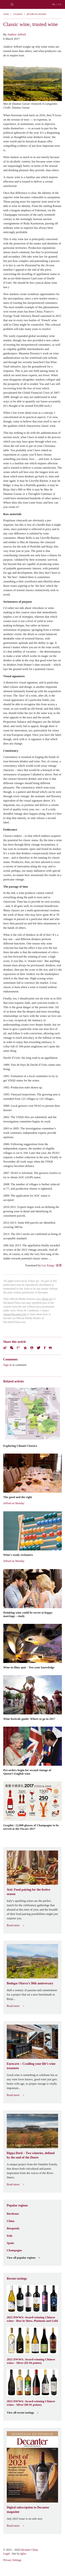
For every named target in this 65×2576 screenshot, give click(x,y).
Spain (10, 2243)
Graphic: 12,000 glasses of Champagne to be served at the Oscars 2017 (31, 1827)
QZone (25, 1347)
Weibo (5, 1347)
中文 (60, 4)
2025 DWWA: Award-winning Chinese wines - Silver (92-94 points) (31, 2361)
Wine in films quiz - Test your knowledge (29, 1667)
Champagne (14, 2250)
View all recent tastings (22, 2412)
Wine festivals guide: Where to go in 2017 (29, 1719)
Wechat (11, 1347)
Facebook (44, 1347)
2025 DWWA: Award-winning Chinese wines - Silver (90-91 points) (31, 2403)
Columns (17, 14)
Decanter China (32, 4)
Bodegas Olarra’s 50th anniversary (30, 1983)
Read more (15, 1925)
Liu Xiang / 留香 (52, 1265)
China (10, 2221)
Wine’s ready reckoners (18, 1555)
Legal (6, 2553)
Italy (10, 2236)
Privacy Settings (12, 2560)
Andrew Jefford (16, 34)
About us (46, 1299)
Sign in (7, 1365)
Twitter (38, 1347)
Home (6, 14)
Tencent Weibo (18, 1347)
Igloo (23, 2553)
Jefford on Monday (36, 14)
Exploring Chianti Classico (20, 1446)
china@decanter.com (15, 1314)
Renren (31, 1347)
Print (50, 1347)
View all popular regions (23, 2257)
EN (53, 4)
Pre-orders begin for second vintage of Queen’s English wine (27, 1771)
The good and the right (17, 1497)
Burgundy (13, 2228)
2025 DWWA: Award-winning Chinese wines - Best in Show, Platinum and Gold (32, 2319)
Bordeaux (13, 2214)
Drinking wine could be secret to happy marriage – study (28, 1614)
